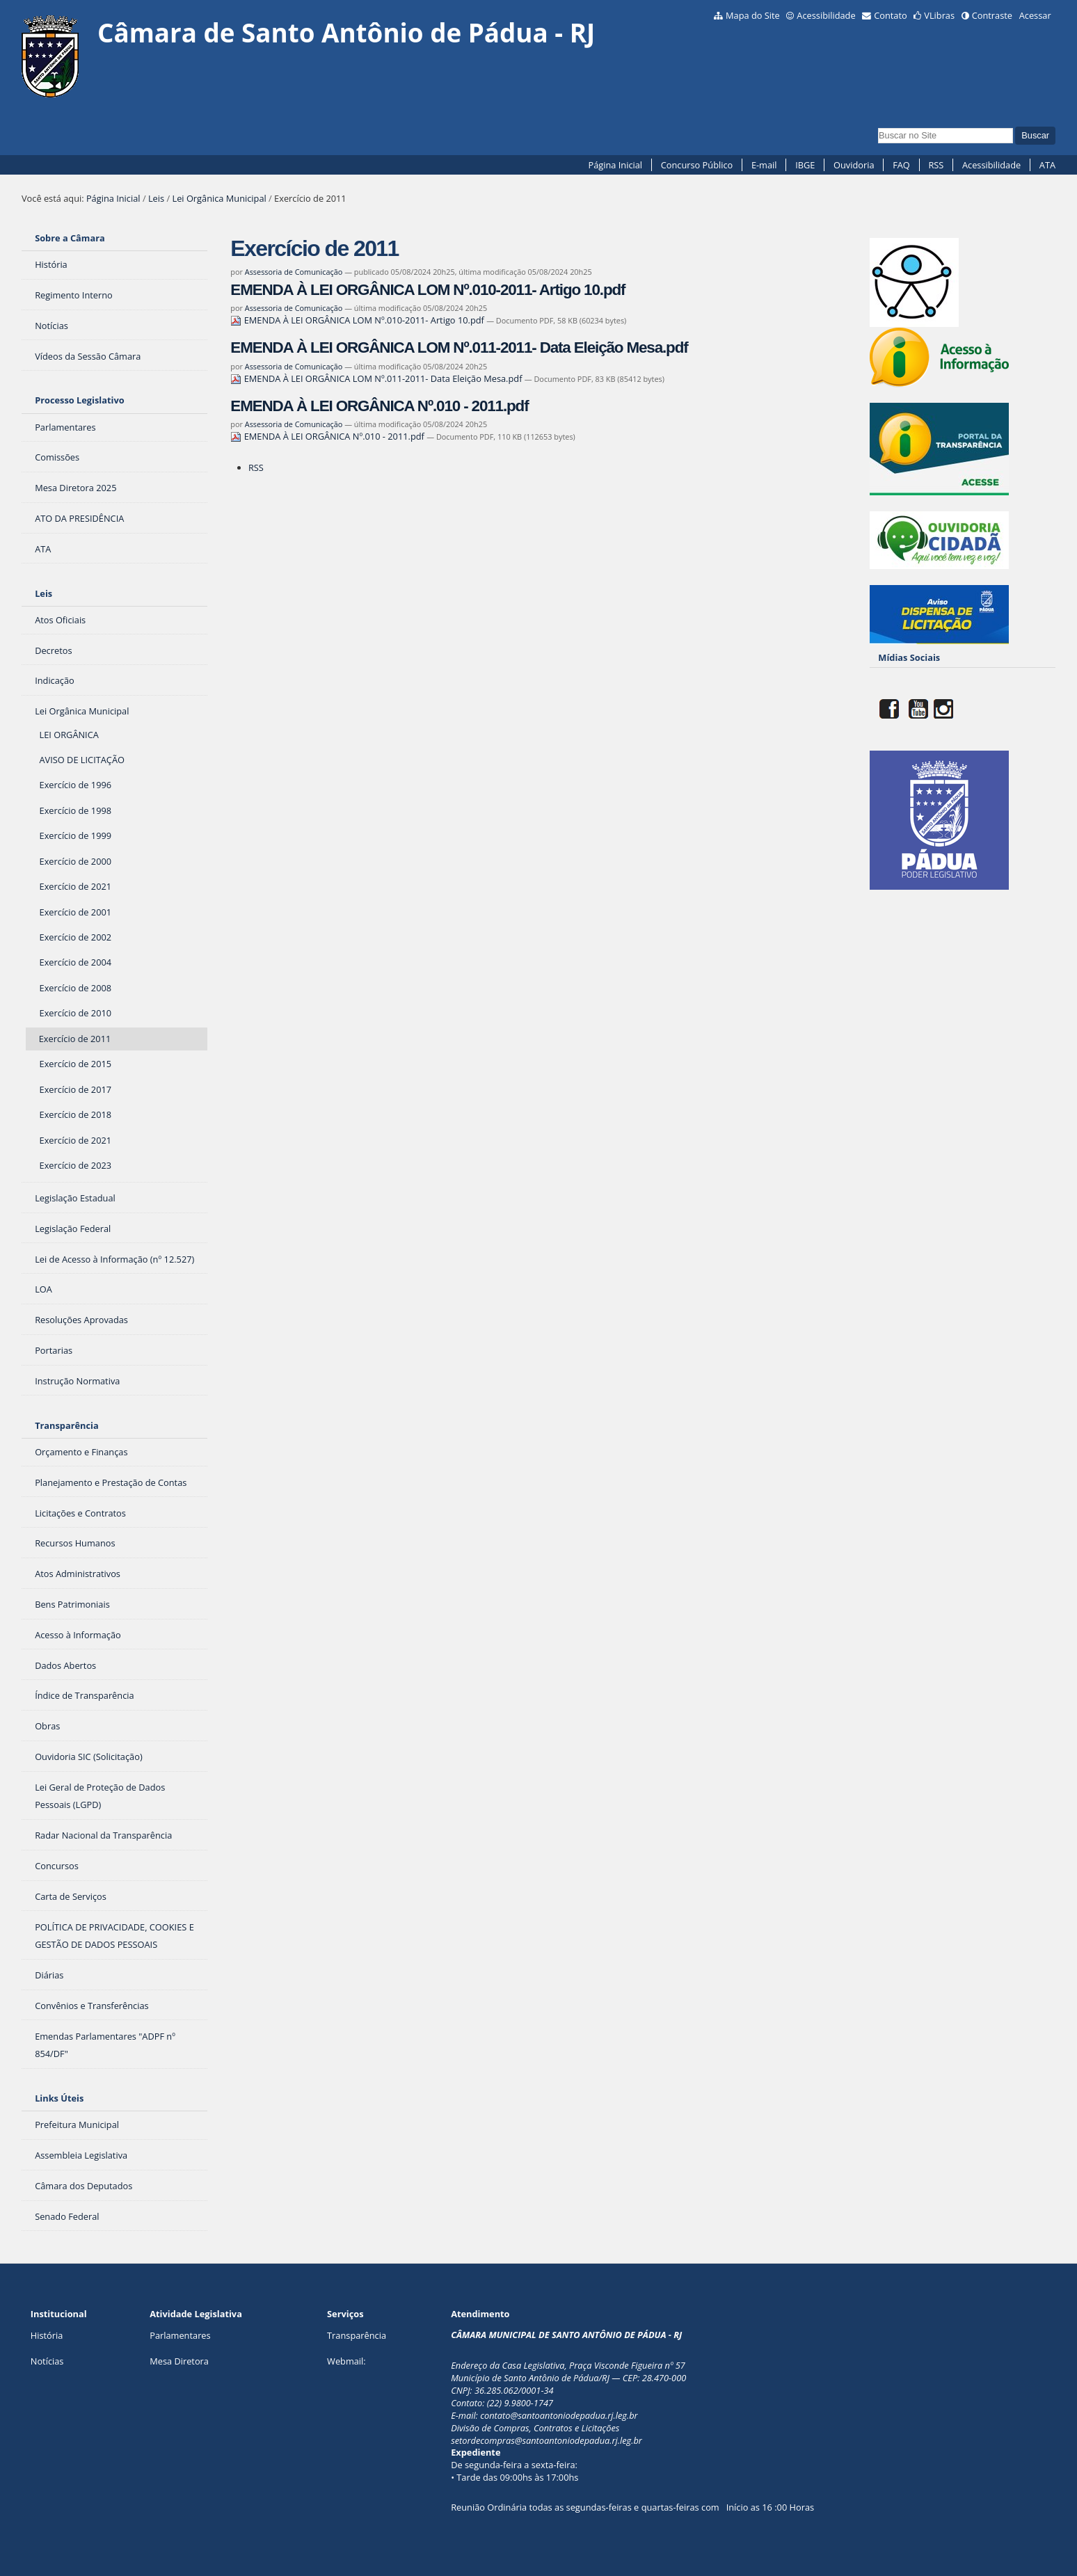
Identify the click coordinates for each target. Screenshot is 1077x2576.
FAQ (901, 165)
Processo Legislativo (79, 400)
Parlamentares (180, 2335)
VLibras (939, 15)
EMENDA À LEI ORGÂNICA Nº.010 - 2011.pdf (379, 406)
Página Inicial (615, 165)
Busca (877, 126)
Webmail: (346, 2361)
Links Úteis (59, 2098)
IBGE (805, 165)
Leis (156, 198)
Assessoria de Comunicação (294, 271)
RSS (935, 165)
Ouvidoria (854, 165)
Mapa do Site (753, 15)
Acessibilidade (826, 15)
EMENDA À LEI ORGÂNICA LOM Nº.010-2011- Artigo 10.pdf (427, 289)
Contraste (992, 15)
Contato (890, 15)
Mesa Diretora (179, 2361)
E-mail (764, 165)
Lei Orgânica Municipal (219, 198)
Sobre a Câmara (70, 238)
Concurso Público (697, 165)
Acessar (1035, 15)
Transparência (67, 1425)
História (47, 2335)
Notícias (47, 2361)
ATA (1047, 165)
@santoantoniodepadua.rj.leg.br (573, 2415)
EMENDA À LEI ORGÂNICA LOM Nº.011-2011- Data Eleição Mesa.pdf (458, 347)
